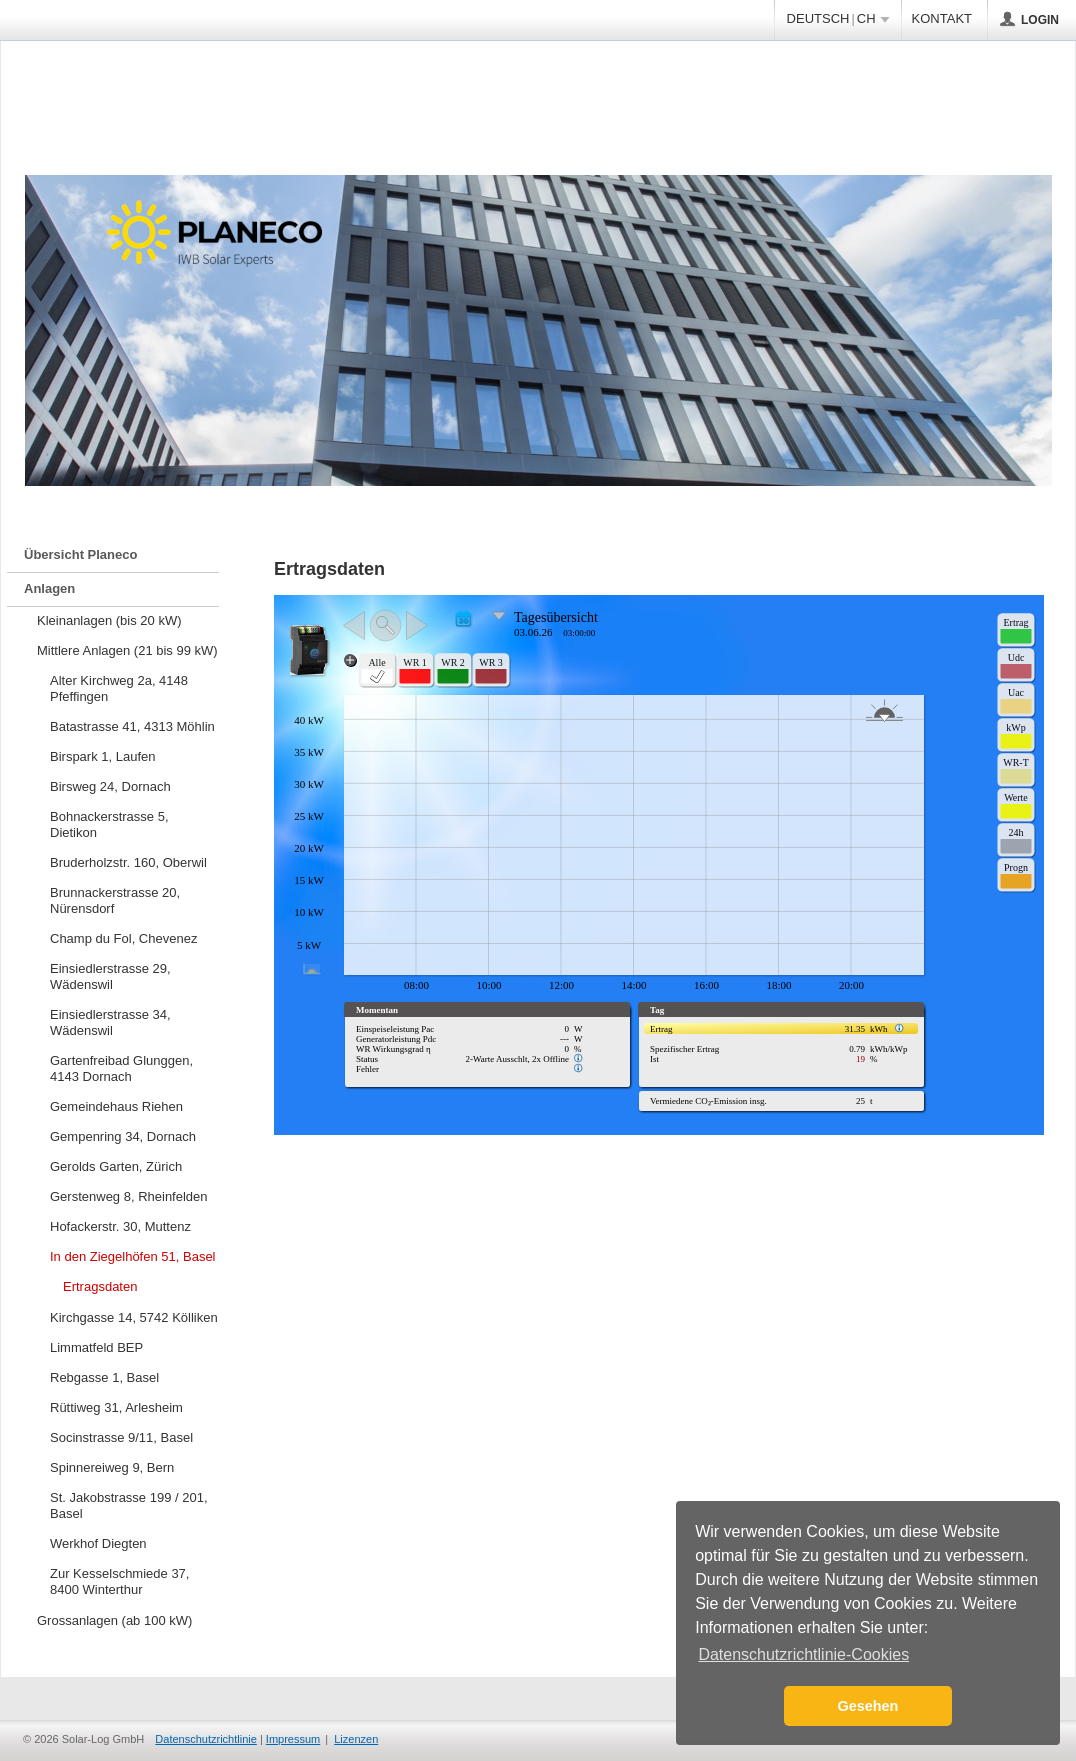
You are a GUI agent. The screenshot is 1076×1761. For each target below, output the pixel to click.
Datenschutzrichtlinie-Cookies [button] (803, 1654)
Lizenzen (356, 1739)
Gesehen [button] (868, 1706)
